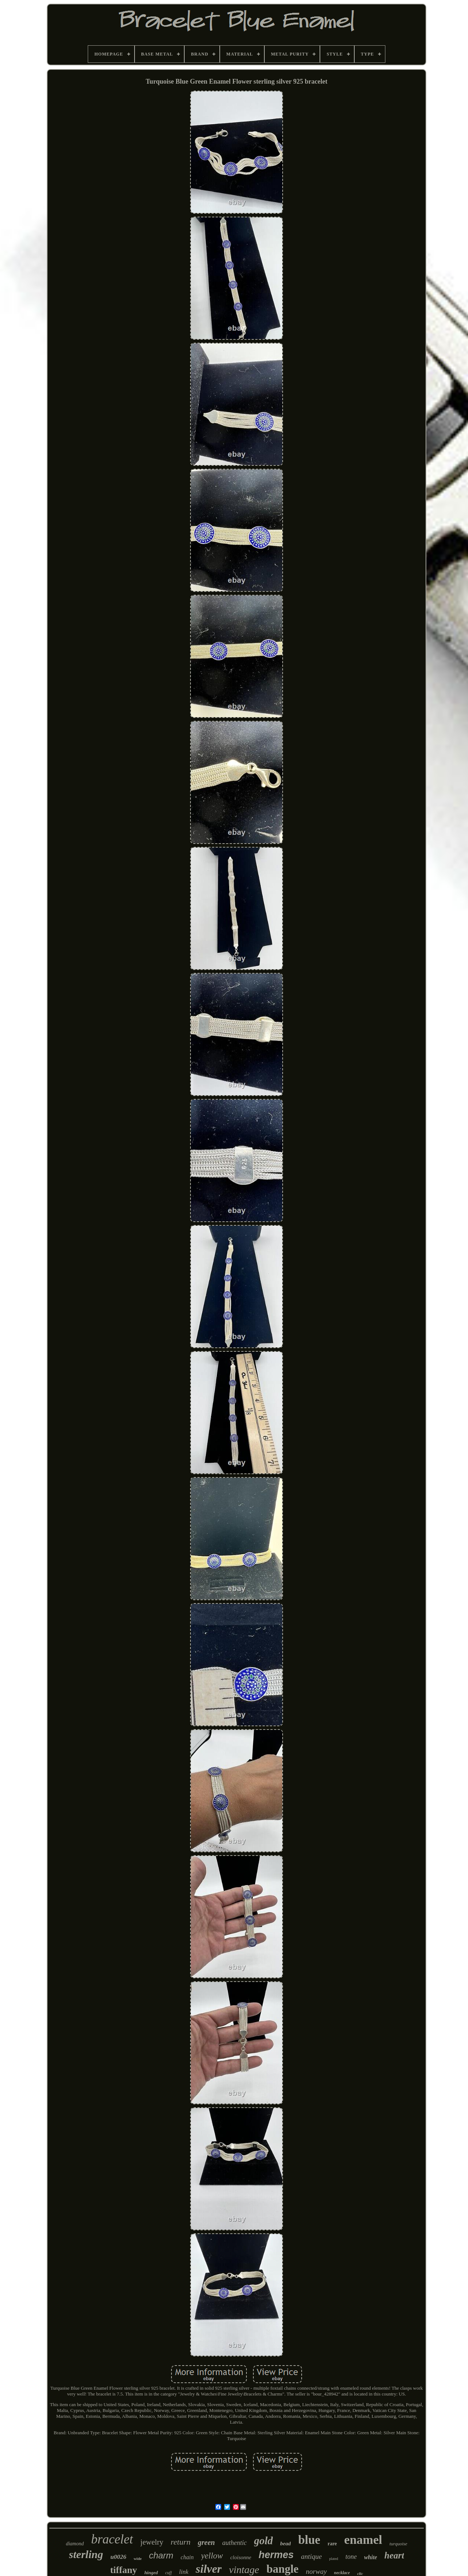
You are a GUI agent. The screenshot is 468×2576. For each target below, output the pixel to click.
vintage (244, 2569)
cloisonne (241, 2557)
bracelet (112, 2539)
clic (360, 2573)
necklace (342, 2572)
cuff (168, 2572)
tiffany (123, 2570)
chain (187, 2557)
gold (263, 2540)
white (370, 2557)
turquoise (398, 2543)
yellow (212, 2555)
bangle (283, 2568)
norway (316, 2571)
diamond (75, 2543)
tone (351, 2556)
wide (137, 2558)
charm (161, 2555)
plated (333, 2559)
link (184, 2571)
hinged (151, 2572)
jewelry (151, 2542)
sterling (86, 2554)
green (206, 2542)
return (180, 2541)
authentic (234, 2542)
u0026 (118, 2556)
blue (309, 2539)
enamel (363, 2539)
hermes (276, 2554)
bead (285, 2543)
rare (332, 2543)
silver (209, 2568)
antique (311, 2556)
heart (394, 2555)
